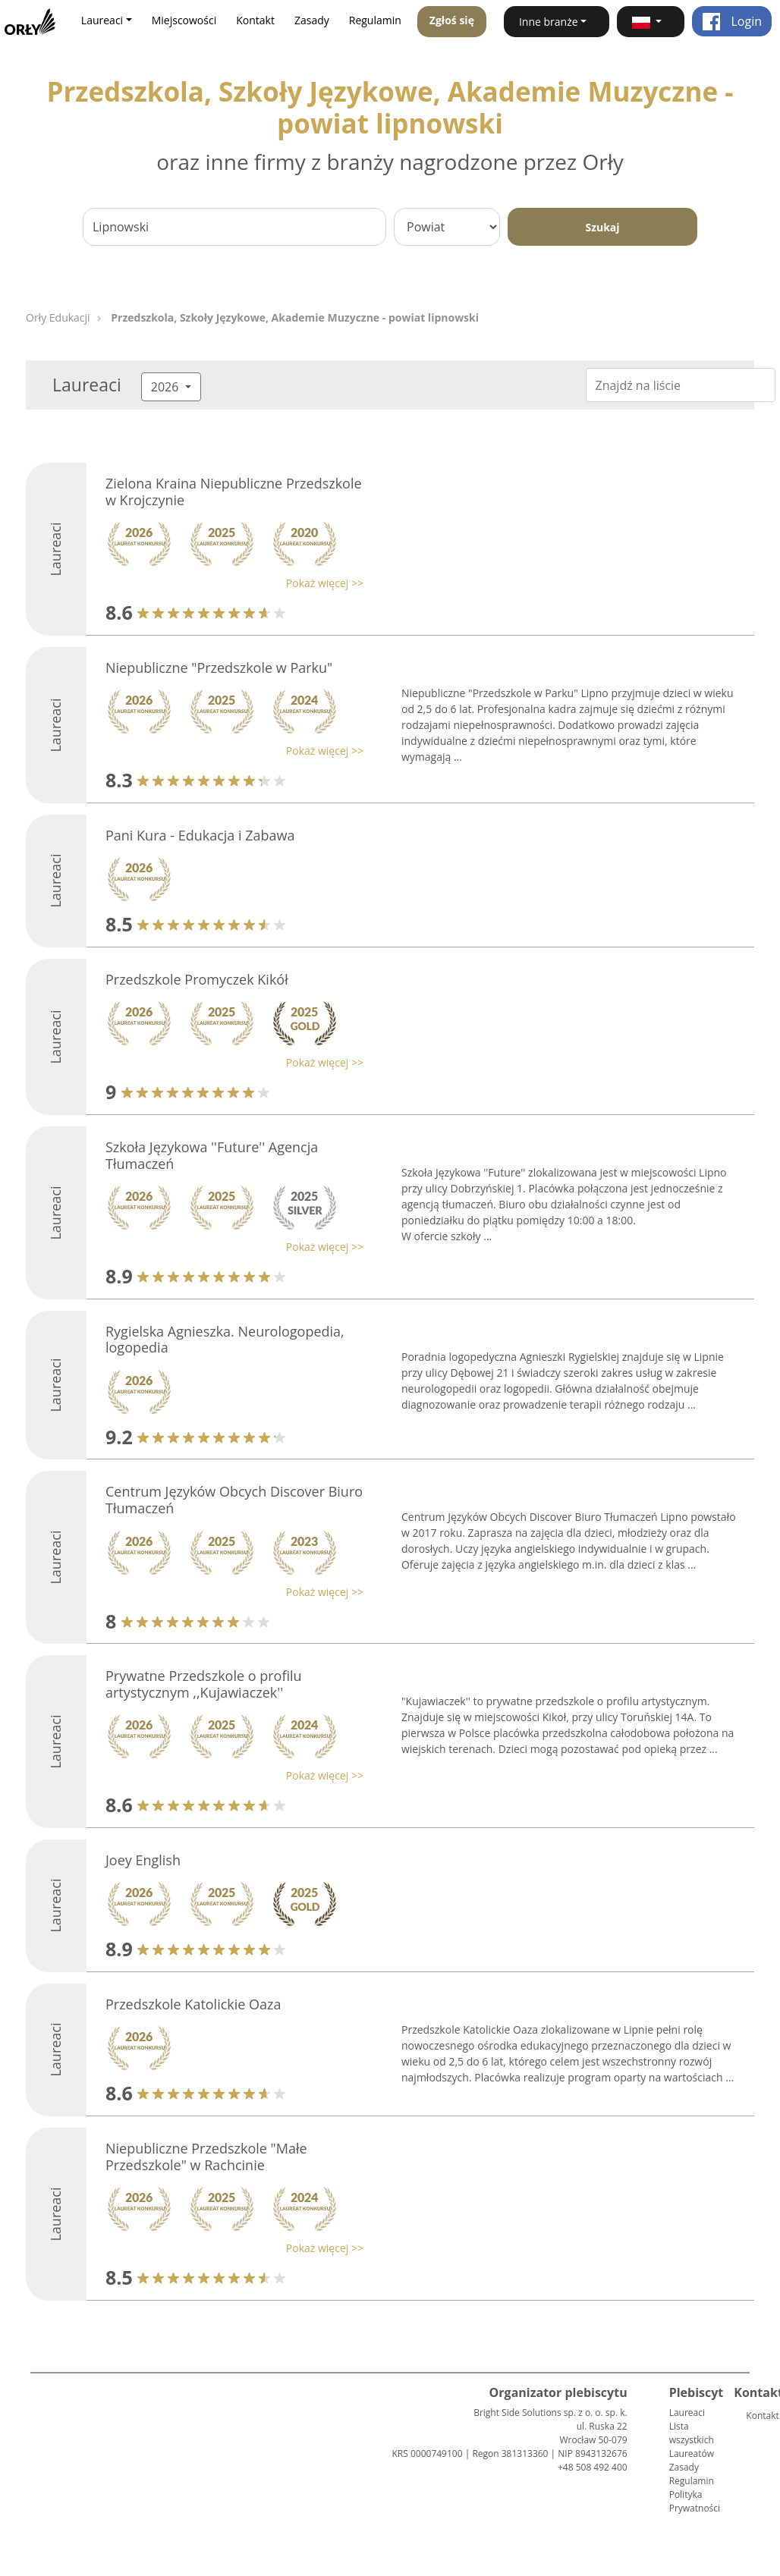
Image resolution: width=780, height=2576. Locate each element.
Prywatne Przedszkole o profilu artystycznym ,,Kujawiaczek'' (203, 1684)
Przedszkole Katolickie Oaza (193, 2004)
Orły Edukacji (58, 317)
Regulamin (375, 20)
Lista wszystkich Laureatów (691, 2440)
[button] (650, 21)
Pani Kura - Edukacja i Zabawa (200, 835)
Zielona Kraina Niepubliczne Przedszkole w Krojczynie (233, 491)
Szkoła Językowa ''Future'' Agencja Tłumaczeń (211, 1155)
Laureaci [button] (102, 20)
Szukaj (602, 227)
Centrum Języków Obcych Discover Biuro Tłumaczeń (234, 1499)
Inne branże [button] (548, 21)
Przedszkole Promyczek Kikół (196, 979)
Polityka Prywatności (694, 2501)
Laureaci (687, 2412)
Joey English (143, 1860)
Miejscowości (184, 20)
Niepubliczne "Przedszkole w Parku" (218, 667)
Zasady (311, 20)
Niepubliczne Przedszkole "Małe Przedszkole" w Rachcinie (206, 2156)
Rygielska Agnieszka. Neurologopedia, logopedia (224, 1339)
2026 (166, 387)
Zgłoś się (451, 20)
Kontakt (255, 20)
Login (732, 21)
